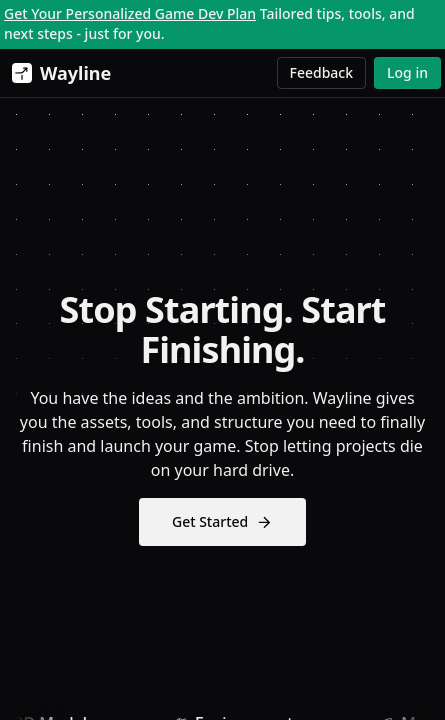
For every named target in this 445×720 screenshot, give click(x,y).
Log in (407, 72)
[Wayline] (57, 73)
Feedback (322, 72)
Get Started (222, 521)
